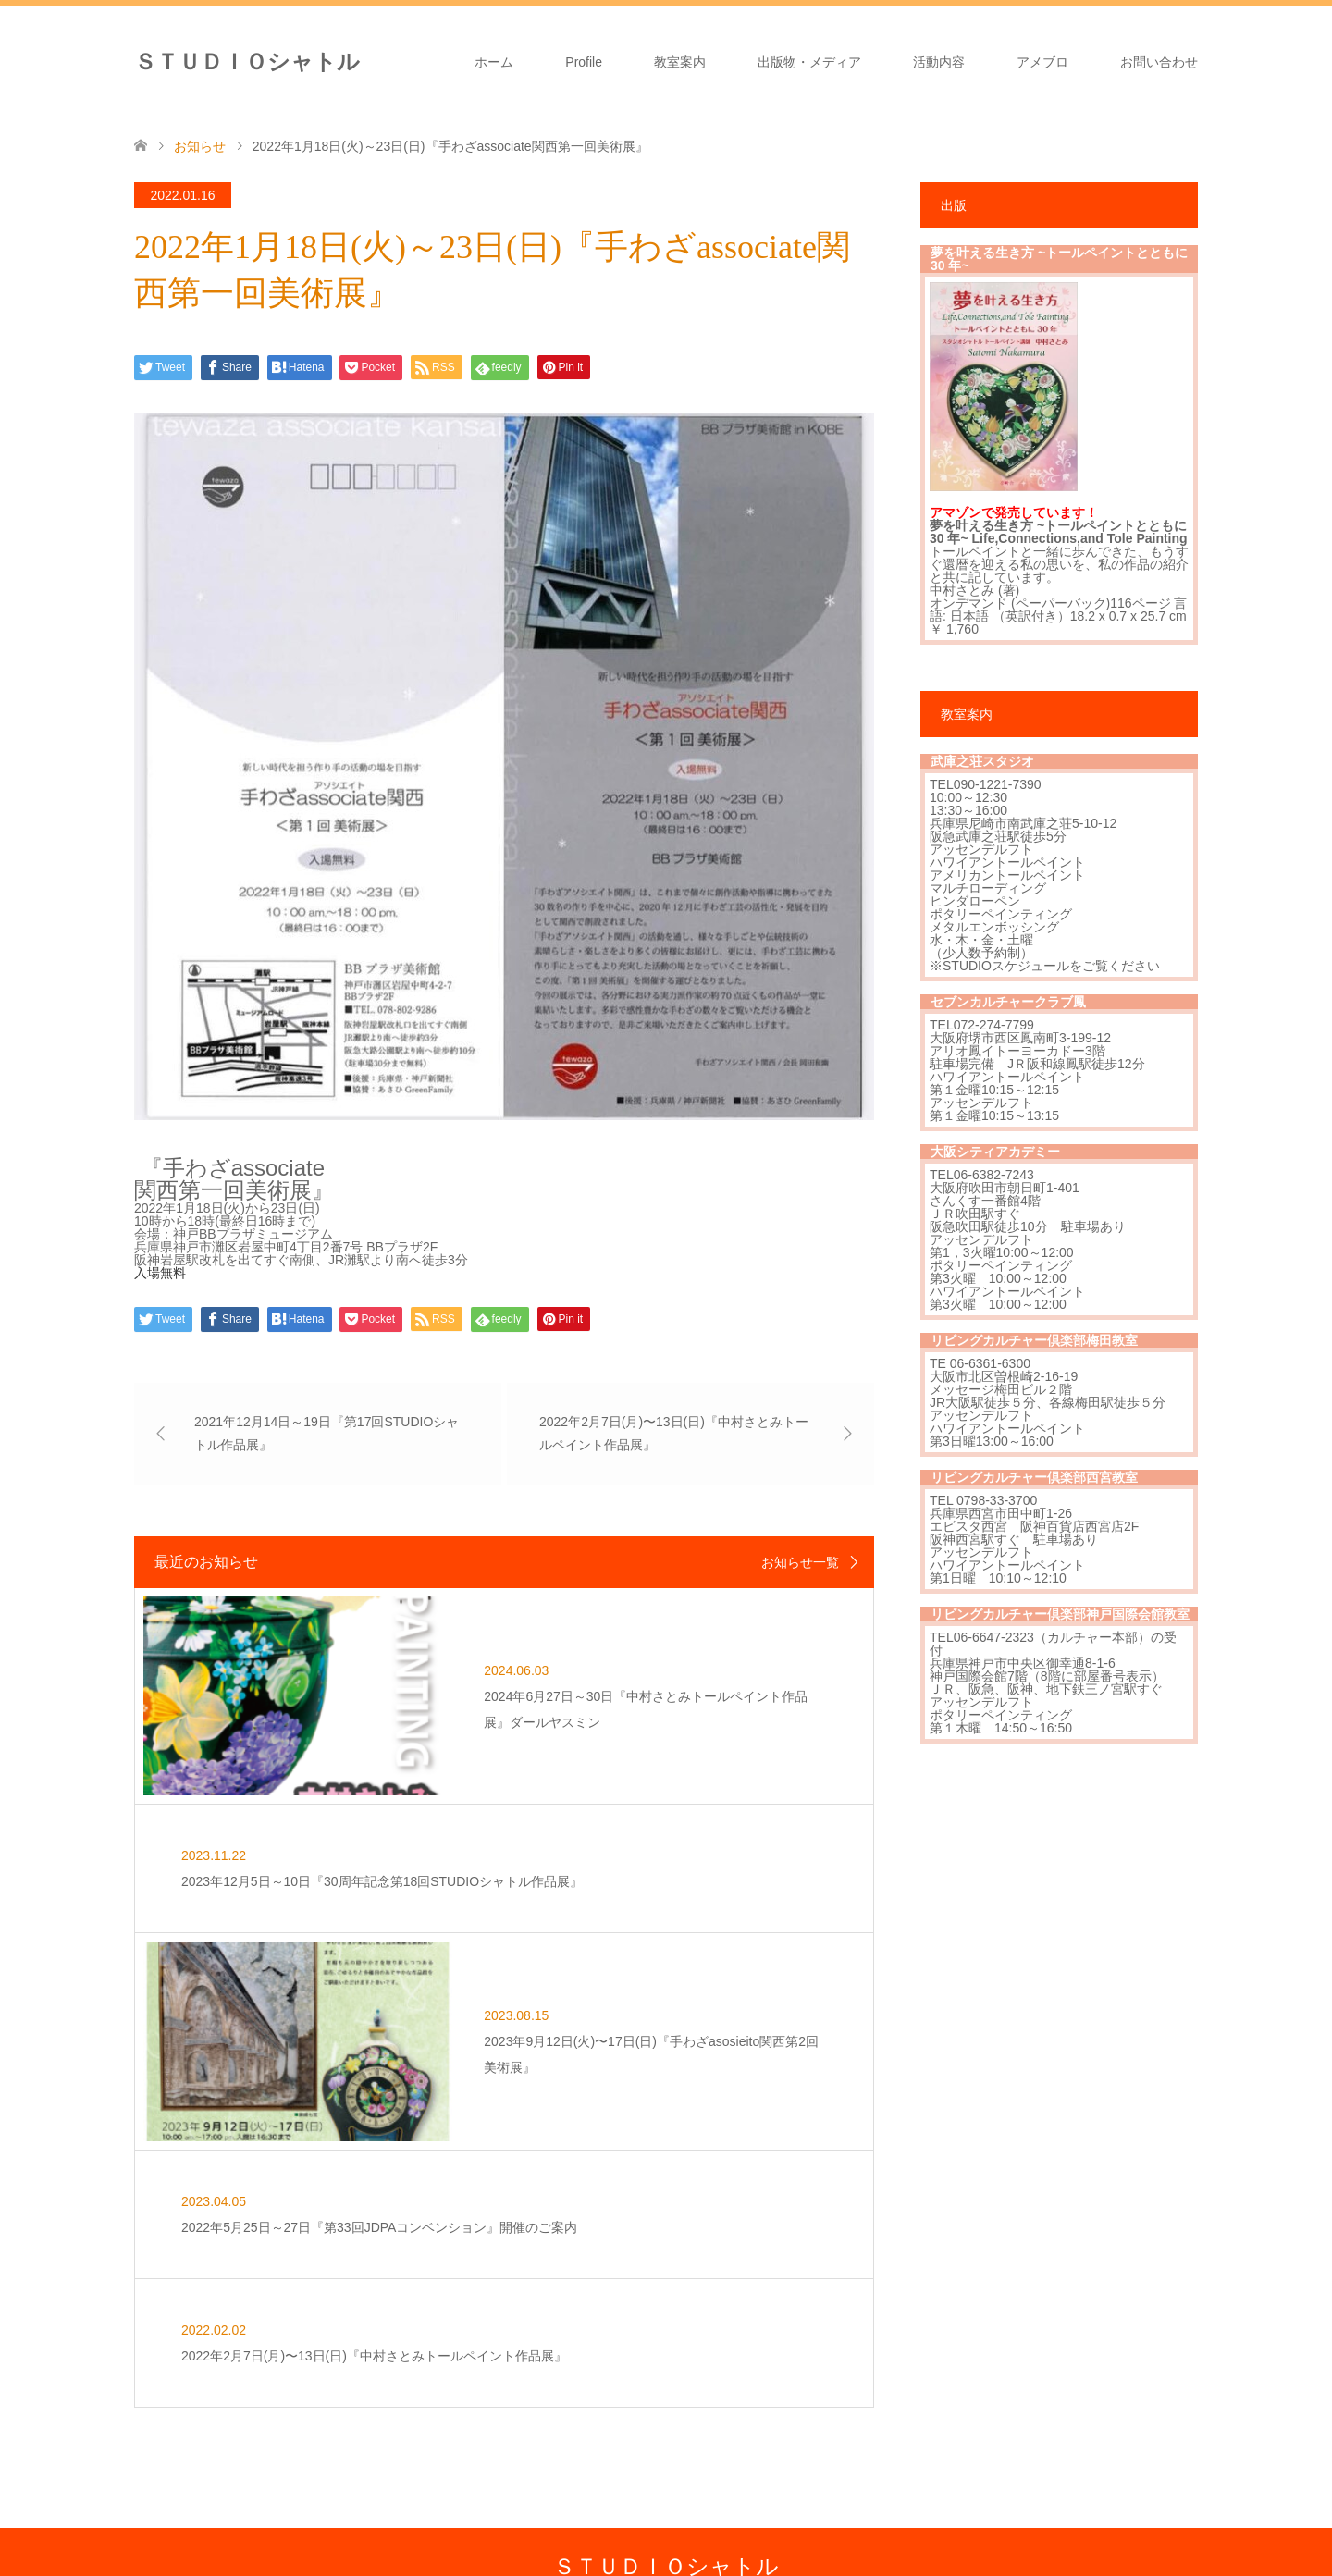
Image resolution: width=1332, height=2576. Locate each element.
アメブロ (1042, 62)
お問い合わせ (1159, 62)
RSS (232, 2552)
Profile (583, 62)
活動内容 (939, 62)
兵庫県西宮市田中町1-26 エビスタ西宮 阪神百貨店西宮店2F (1034, 1520)
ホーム (494, 62)
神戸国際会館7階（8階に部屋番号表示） (1047, 1676)
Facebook (175, 2552)
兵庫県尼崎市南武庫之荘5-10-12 (1023, 823)
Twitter (147, 2552)
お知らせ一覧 (800, 1562)
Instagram (203, 2552)
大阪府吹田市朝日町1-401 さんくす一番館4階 (1004, 1194)
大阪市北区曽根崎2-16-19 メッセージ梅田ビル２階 (1004, 1383)
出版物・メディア (809, 62)
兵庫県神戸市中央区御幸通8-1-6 (1023, 1663)
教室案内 (680, 62)
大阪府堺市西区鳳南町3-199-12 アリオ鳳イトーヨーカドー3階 (1020, 1044)
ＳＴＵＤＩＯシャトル (247, 61)
